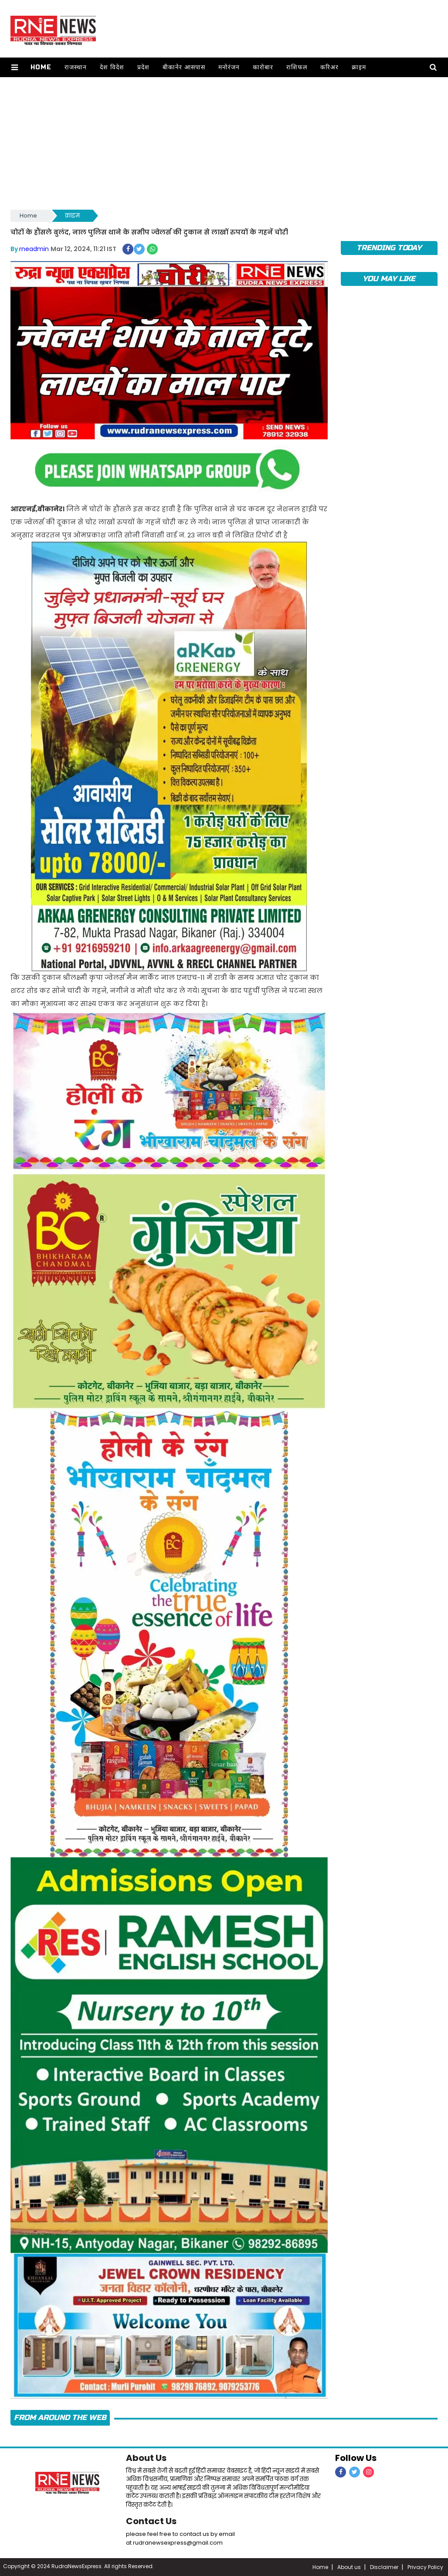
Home (41, 67)
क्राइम (359, 67)
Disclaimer (384, 2567)
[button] (14, 67)
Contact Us (151, 2521)
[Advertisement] (224, 143)
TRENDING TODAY (388, 247)
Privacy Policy (425, 2567)
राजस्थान (75, 67)
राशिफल (296, 67)
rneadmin (34, 249)
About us (349, 2567)
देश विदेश (112, 67)
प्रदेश (143, 67)
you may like (389, 278)
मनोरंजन (229, 67)
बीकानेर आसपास (184, 67)
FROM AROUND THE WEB (60, 2417)
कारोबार (263, 67)
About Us (146, 2458)
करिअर (329, 67)
